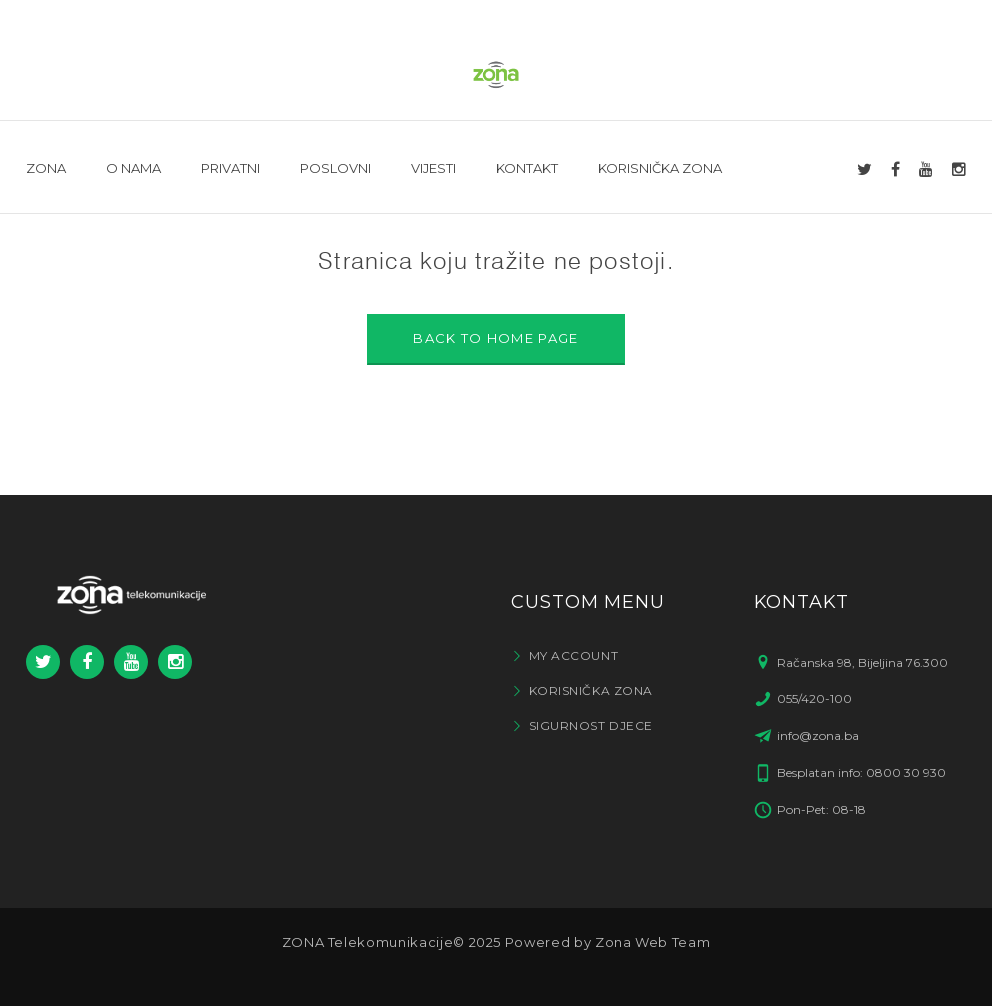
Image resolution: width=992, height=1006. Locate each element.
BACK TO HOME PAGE (495, 338)
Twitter (43, 662)
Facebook (87, 662)
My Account (574, 655)
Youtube (131, 662)
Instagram (175, 662)
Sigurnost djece (591, 725)
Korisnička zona (591, 690)
